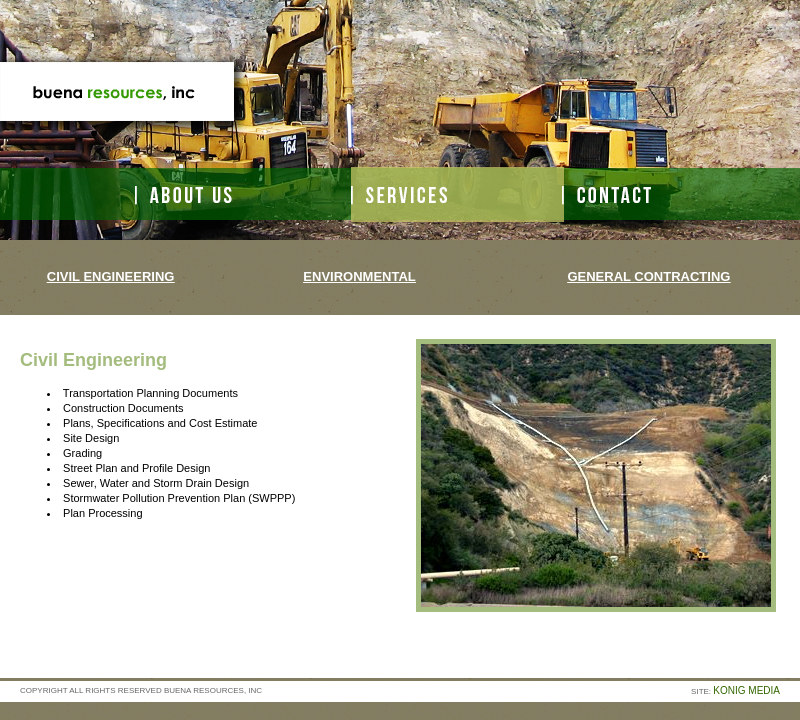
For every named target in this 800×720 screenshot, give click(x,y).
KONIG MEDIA (746, 690)
